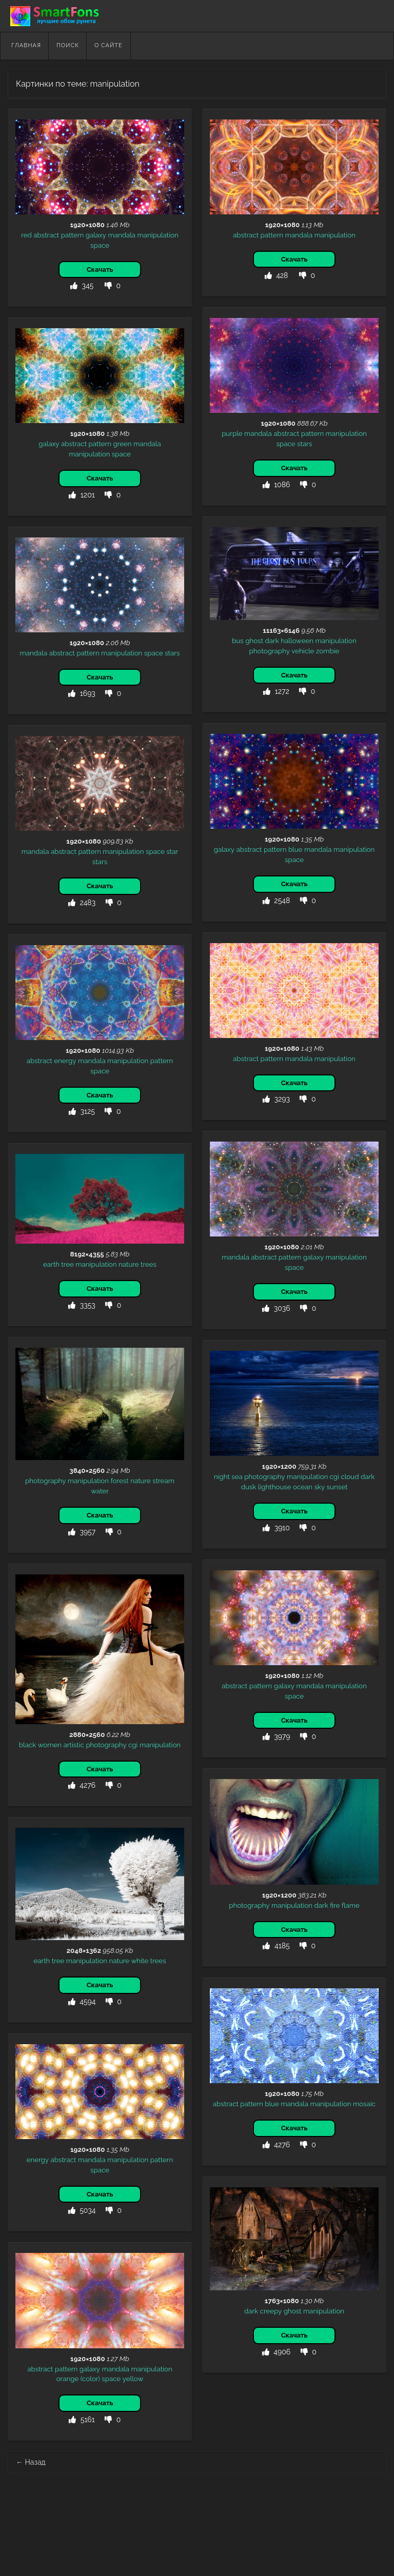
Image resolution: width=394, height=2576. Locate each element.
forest (119, 1480)
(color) (90, 2378)
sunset (337, 1487)
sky (319, 1487)
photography (269, 651)
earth (51, 1264)
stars (304, 444)
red (26, 235)
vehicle (302, 651)
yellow (133, 2378)
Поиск (67, 45)
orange (67, 2378)
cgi (334, 1476)
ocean (302, 1487)
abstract (46, 235)
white (140, 1960)
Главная (26, 45)
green (122, 444)
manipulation (158, 235)
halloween (297, 640)
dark (272, 640)
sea (237, 1476)
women (50, 1745)
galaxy (96, 235)
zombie (328, 651)
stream (163, 1480)
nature (129, 1264)
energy (65, 1060)
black (27, 1745)
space (99, 245)
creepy (271, 2311)
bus (238, 640)
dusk (249, 1487)
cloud (350, 1476)
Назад (31, 2462)
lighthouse (274, 1487)
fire (335, 1905)
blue (295, 849)
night (222, 1476)
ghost (254, 640)
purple (232, 433)
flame (351, 1905)
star (172, 851)
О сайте (108, 45)
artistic (74, 1745)
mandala (121, 235)
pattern (72, 235)
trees (148, 1264)
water (100, 1491)
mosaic (364, 2104)
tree (67, 1264)
